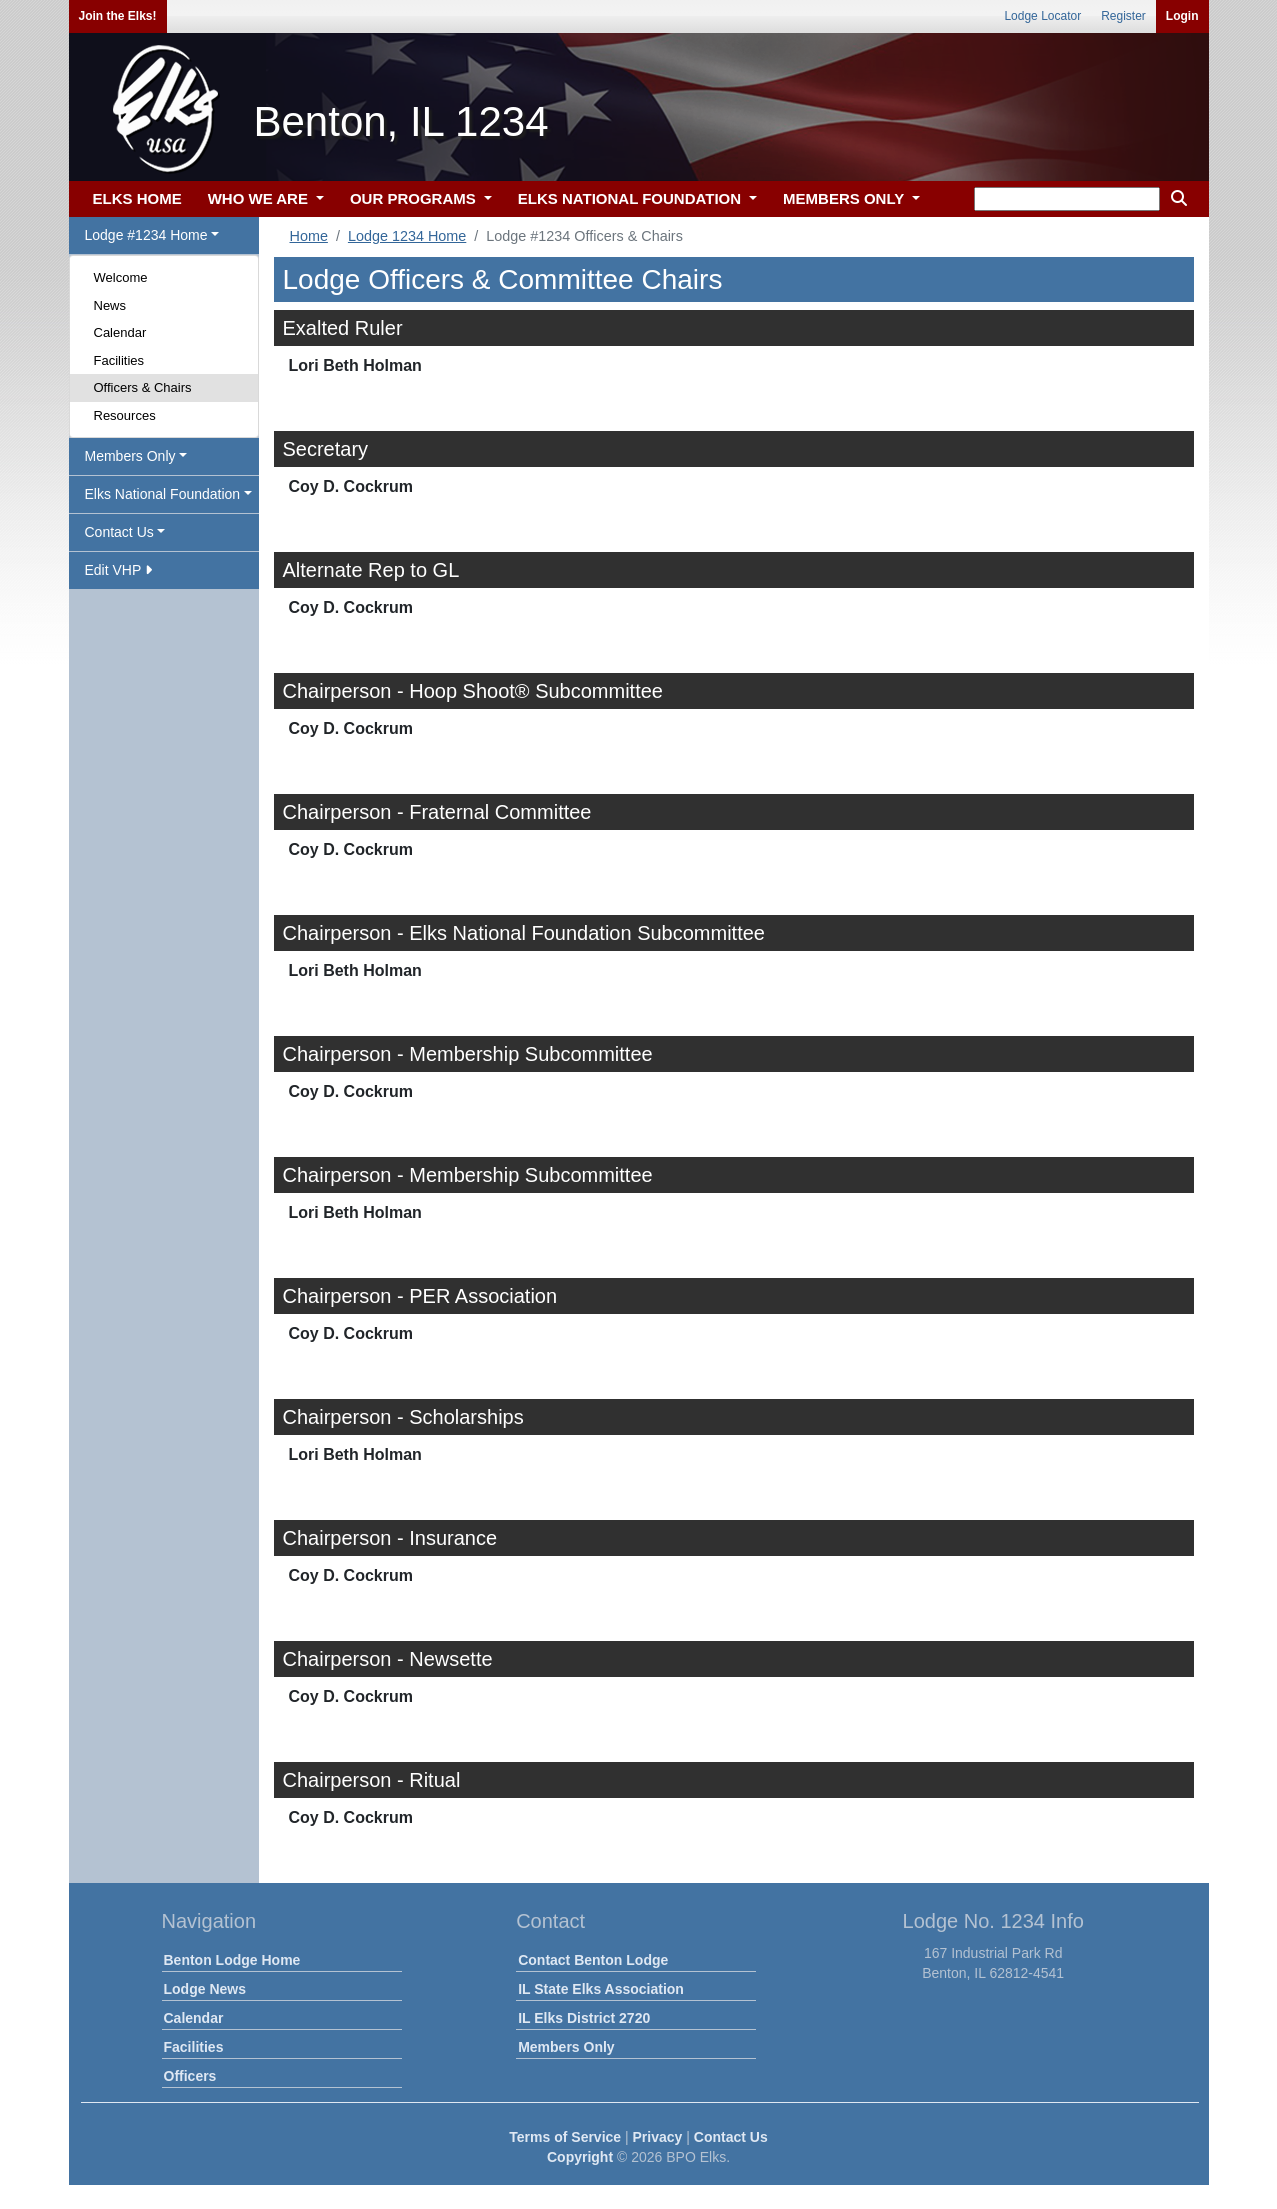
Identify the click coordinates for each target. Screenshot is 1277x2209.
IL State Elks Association (601, 1989)
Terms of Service (565, 2137)
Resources (125, 415)
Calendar (120, 332)
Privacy (658, 2137)
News (110, 305)
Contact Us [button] (119, 532)
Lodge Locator (1042, 16)
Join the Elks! (118, 16)
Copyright (580, 2157)
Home (309, 236)
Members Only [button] (130, 456)
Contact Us (731, 2137)
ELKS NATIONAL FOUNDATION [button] (632, 198)
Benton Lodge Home (232, 1960)
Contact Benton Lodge (593, 1960)
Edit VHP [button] (118, 570)
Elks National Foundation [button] (163, 494)
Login (1182, 16)
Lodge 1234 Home (407, 236)
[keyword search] (1067, 199)
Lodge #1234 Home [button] (146, 235)
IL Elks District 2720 (584, 2018)
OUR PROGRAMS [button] (415, 198)
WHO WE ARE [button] (260, 198)
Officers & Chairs (143, 387)
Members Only (566, 2047)
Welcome (121, 277)
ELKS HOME (137, 198)
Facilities (119, 360)
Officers (190, 2076)
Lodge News (205, 1989)
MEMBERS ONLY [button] (845, 198)
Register (1123, 16)
